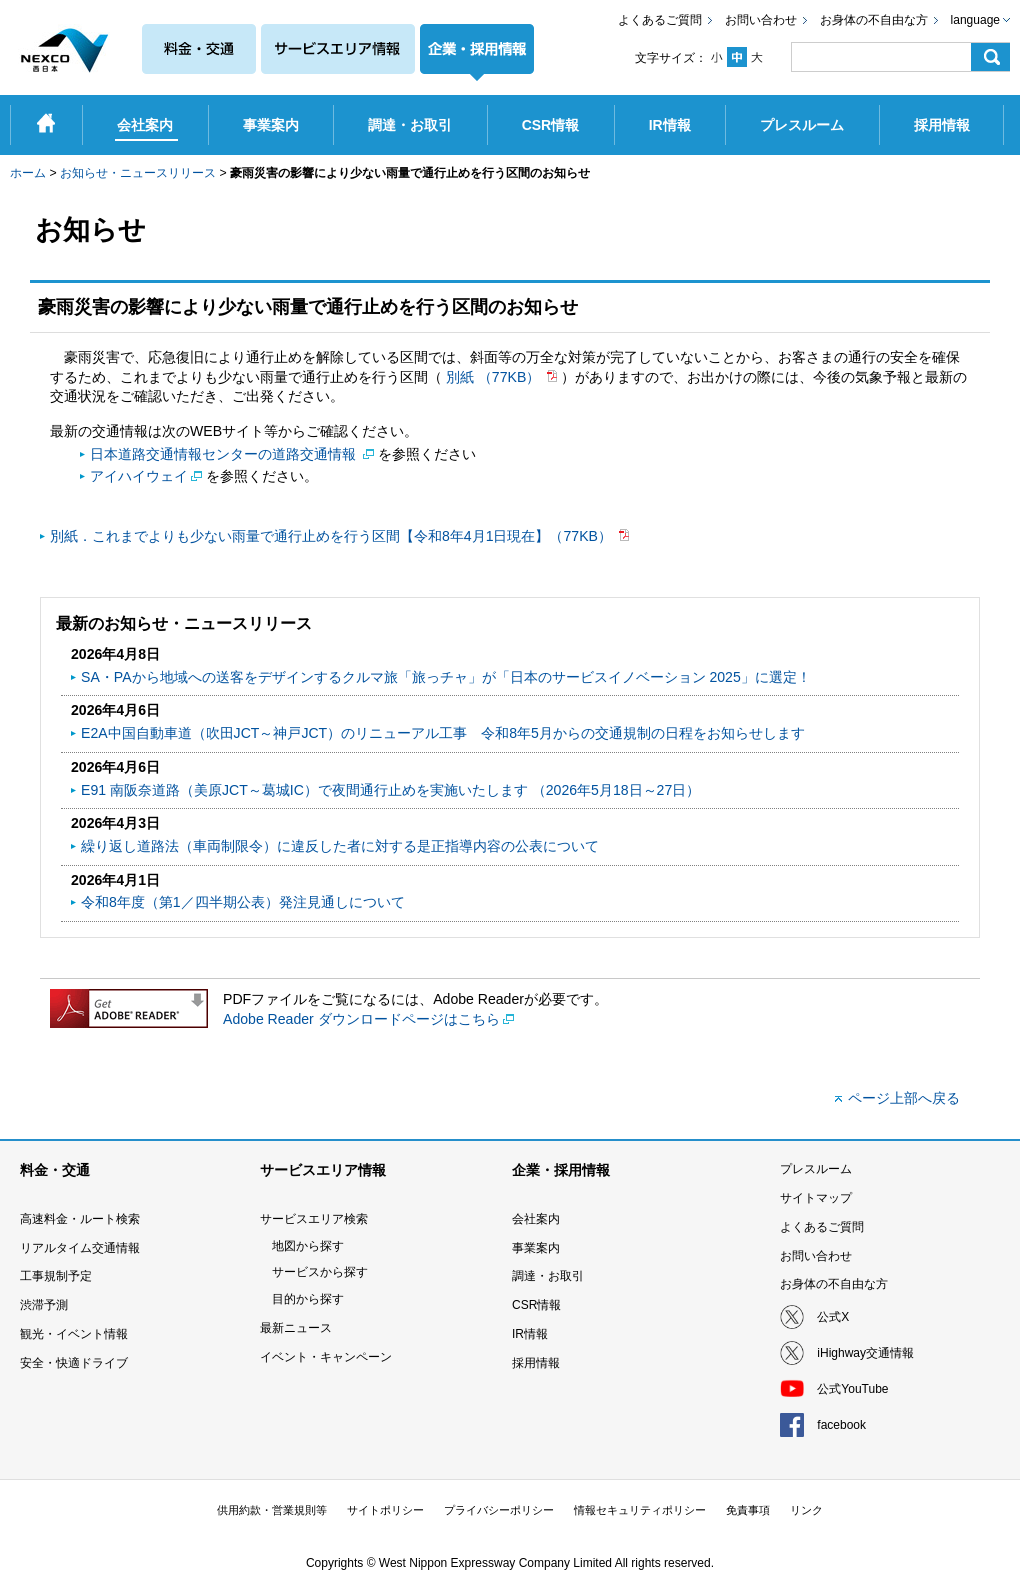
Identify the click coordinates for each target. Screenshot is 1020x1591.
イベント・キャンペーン (326, 1357)
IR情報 (530, 1334)
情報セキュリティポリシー (640, 1510)
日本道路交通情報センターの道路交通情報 (225, 454)
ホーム (28, 173)
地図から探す (308, 1246)
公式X (833, 1317)
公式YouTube (852, 1389)
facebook (841, 1425)
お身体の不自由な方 (874, 20)
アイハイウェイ (139, 476)
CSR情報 (536, 1305)
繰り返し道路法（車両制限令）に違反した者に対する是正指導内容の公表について (340, 846)
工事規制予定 (56, 1276)
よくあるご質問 (660, 20)
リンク (806, 1510)
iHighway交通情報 (865, 1353)
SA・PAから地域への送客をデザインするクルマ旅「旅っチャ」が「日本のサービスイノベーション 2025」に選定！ (446, 677)
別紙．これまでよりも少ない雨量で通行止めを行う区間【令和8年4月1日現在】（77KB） (333, 536)
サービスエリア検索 (314, 1219)
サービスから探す (320, 1272)
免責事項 (748, 1510)
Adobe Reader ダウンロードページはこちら (361, 1019)
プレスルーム (816, 1169)
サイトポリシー (385, 1510)
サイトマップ (816, 1198)
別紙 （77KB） (495, 377)
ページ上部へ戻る (904, 1098)
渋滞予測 (44, 1305)
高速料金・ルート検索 (80, 1219)
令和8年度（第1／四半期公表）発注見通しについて (243, 902)
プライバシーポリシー (499, 1510)
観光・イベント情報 (74, 1334)
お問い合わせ (761, 20)
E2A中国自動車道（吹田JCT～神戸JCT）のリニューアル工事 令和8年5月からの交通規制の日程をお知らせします (443, 733)
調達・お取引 (548, 1276)
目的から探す (308, 1299)
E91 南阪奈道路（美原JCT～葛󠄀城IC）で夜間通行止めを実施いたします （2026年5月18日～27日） (390, 790)
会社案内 (536, 1219)
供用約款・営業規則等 (272, 1510)
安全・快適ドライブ (74, 1363)
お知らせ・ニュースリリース (138, 173)
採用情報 (536, 1363)
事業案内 (536, 1248)
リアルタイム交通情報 (80, 1248)
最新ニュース (296, 1328)
